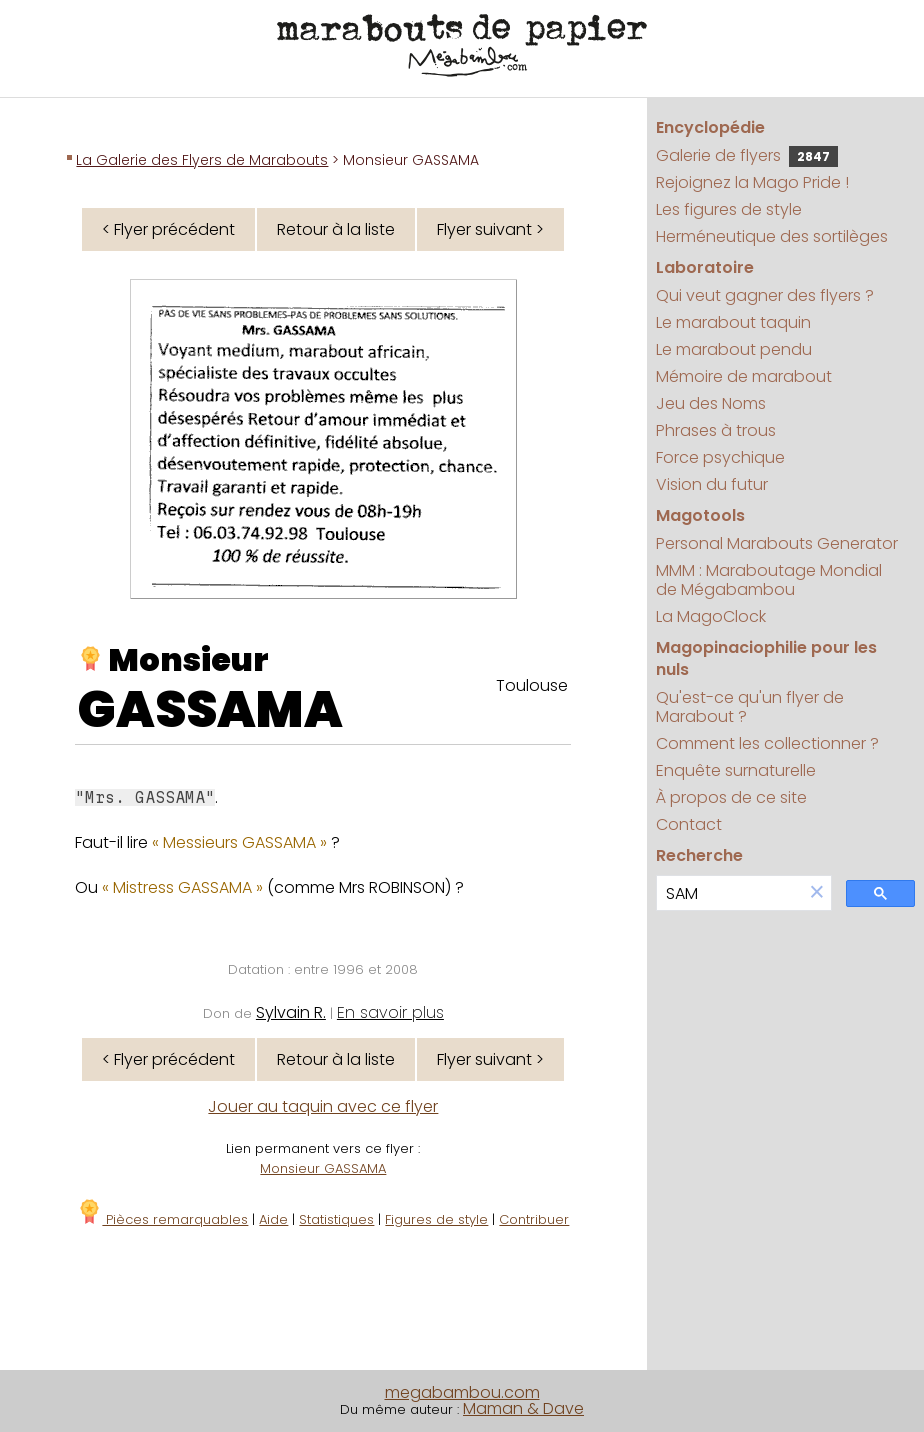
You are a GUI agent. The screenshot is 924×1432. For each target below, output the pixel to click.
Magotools (700, 515)
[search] (730, 893)
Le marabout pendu (734, 349)
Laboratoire (705, 267)
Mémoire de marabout (744, 376)
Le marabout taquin (733, 322)
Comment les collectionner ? (767, 743)
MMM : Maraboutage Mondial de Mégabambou (769, 580)
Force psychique (720, 457)
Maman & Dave (523, 1408)
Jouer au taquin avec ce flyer (323, 1106)
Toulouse (532, 685)
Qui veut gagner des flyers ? (765, 295)
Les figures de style (729, 209)
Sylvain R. (291, 1012)
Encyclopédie (710, 127)
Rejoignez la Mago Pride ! (752, 182)
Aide (273, 1219)
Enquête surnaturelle (736, 770)
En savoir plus (390, 1012)
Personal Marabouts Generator (777, 543)
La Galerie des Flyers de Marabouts (202, 160)
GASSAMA (210, 710)
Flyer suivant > (490, 229)
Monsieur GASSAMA (323, 1168)
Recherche (699, 855)
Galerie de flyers (747, 155)
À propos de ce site (731, 797)
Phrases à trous (716, 430)
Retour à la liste (336, 229)
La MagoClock (711, 616)
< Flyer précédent (168, 229)
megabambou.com (462, 1392)
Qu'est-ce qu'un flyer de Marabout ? (750, 707)
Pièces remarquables (162, 1219)
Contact (689, 824)
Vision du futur (712, 484)
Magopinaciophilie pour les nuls (766, 658)
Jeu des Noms (711, 403)
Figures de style (436, 1219)
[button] (817, 893)
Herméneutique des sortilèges (772, 236)
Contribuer (534, 1219)
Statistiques (336, 1219)
